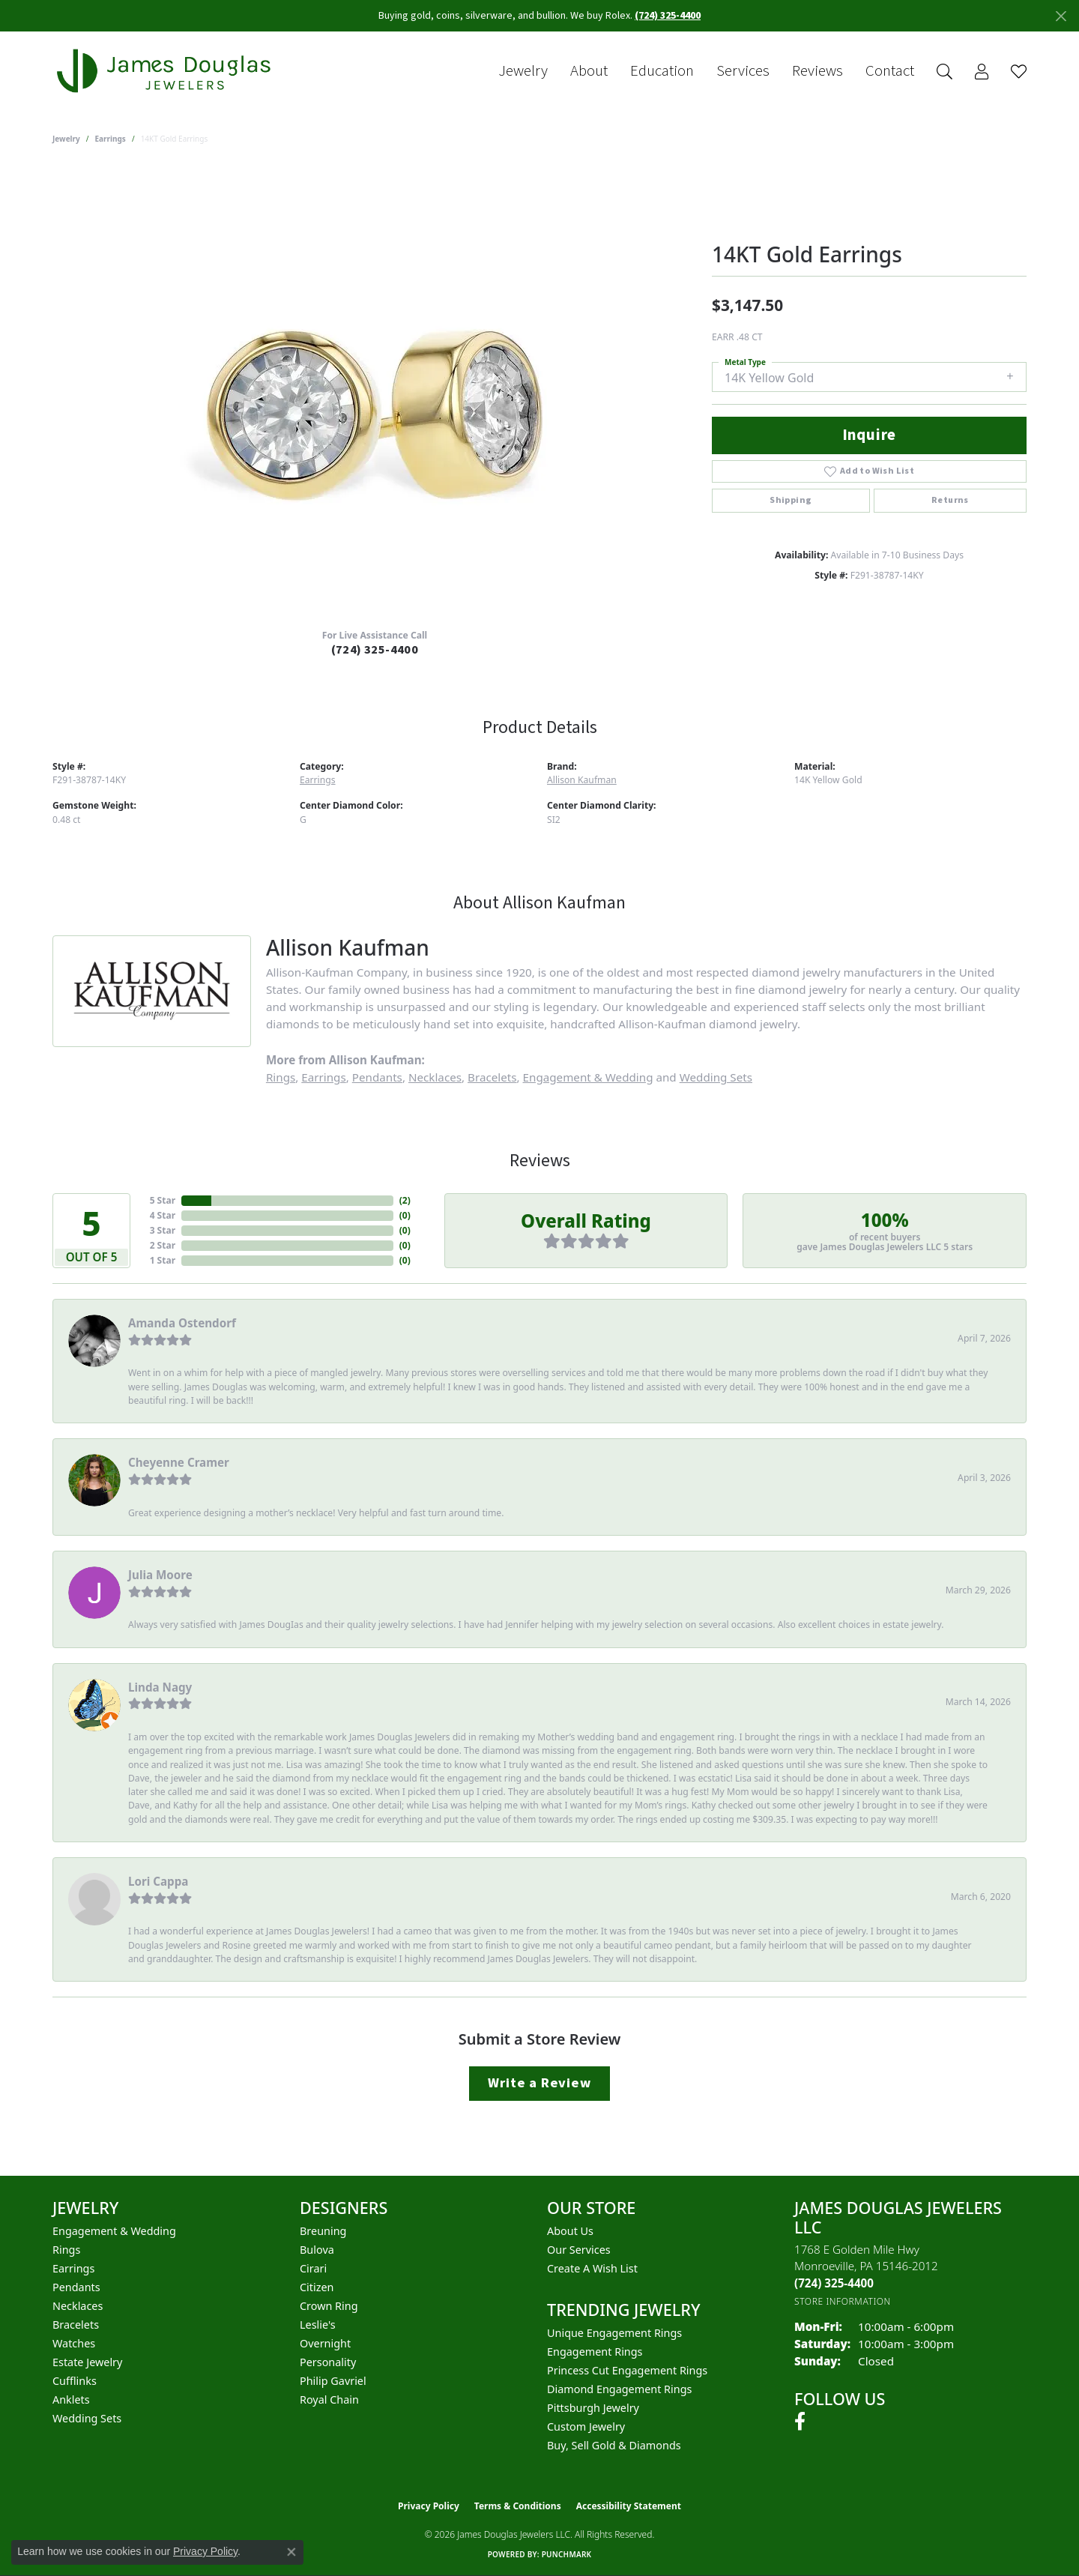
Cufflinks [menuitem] (74, 2381)
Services (743, 71)
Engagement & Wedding (588, 1077)
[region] (374, 392)
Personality (328, 2362)
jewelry (66, 138)
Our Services (579, 2249)
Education (662, 71)
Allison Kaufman (582, 779)
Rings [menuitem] (66, 2249)
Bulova (317, 2249)
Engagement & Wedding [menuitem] (114, 2231)
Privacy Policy (428, 2506)
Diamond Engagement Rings (619, 2389)
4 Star (162, 1215)
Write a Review (539, 2083)
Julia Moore (160, 1574)
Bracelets (492, 1077)
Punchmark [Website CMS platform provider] (567, 2554)
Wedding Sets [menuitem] (86, 2418)
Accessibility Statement (628, 2506)
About (589, 71)
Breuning (323, 2231)
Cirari (313, 2268)
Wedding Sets (716, 1077)
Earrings (110, 138)
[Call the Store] (834, 2282)
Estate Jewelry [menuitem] (87, 2362)
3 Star (162, 1230)
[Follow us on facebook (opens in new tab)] (800, 2422)
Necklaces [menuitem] (77, 2306)
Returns (950, 500)
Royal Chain (329, 2399)
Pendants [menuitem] (76, 2287)
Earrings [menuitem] (73, 2268)
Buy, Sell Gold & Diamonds (614, 2445)
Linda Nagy (160, 1687)
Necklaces (435, 1077)
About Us (570, 2231)
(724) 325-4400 (375, 650)
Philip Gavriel (333, 2381)
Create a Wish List (592, 2268)
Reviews (817, 71)
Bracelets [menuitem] (75, 2324)
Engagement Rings (595, 2351)
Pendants (377, 1077)
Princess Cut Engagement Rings (627, 2370)
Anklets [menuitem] (71, 2399)
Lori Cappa (158, 1881)
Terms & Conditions (517, 2506)
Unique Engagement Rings (614, 2333)
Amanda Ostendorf (182, 1322)
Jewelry (523, 71)
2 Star (162, 1245)
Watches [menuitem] (73, 2343)
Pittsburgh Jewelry (593, 2408)
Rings (280, 1077)
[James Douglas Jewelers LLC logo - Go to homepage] (166, 70)
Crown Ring (329, 2306)
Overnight (325, 2343)
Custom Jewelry (586, 2426)
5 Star (162, 1200)
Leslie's (318, 2324)
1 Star (162, 1260)
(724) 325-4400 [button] (668, 15)
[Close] (1060, 16)
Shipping (790, 500)
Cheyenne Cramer (178, 1462)
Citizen (317, 2287)
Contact (889, 71)
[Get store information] (842, 2301)
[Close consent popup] (291, 2552)
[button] (944, 71)
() (405, 1200)
